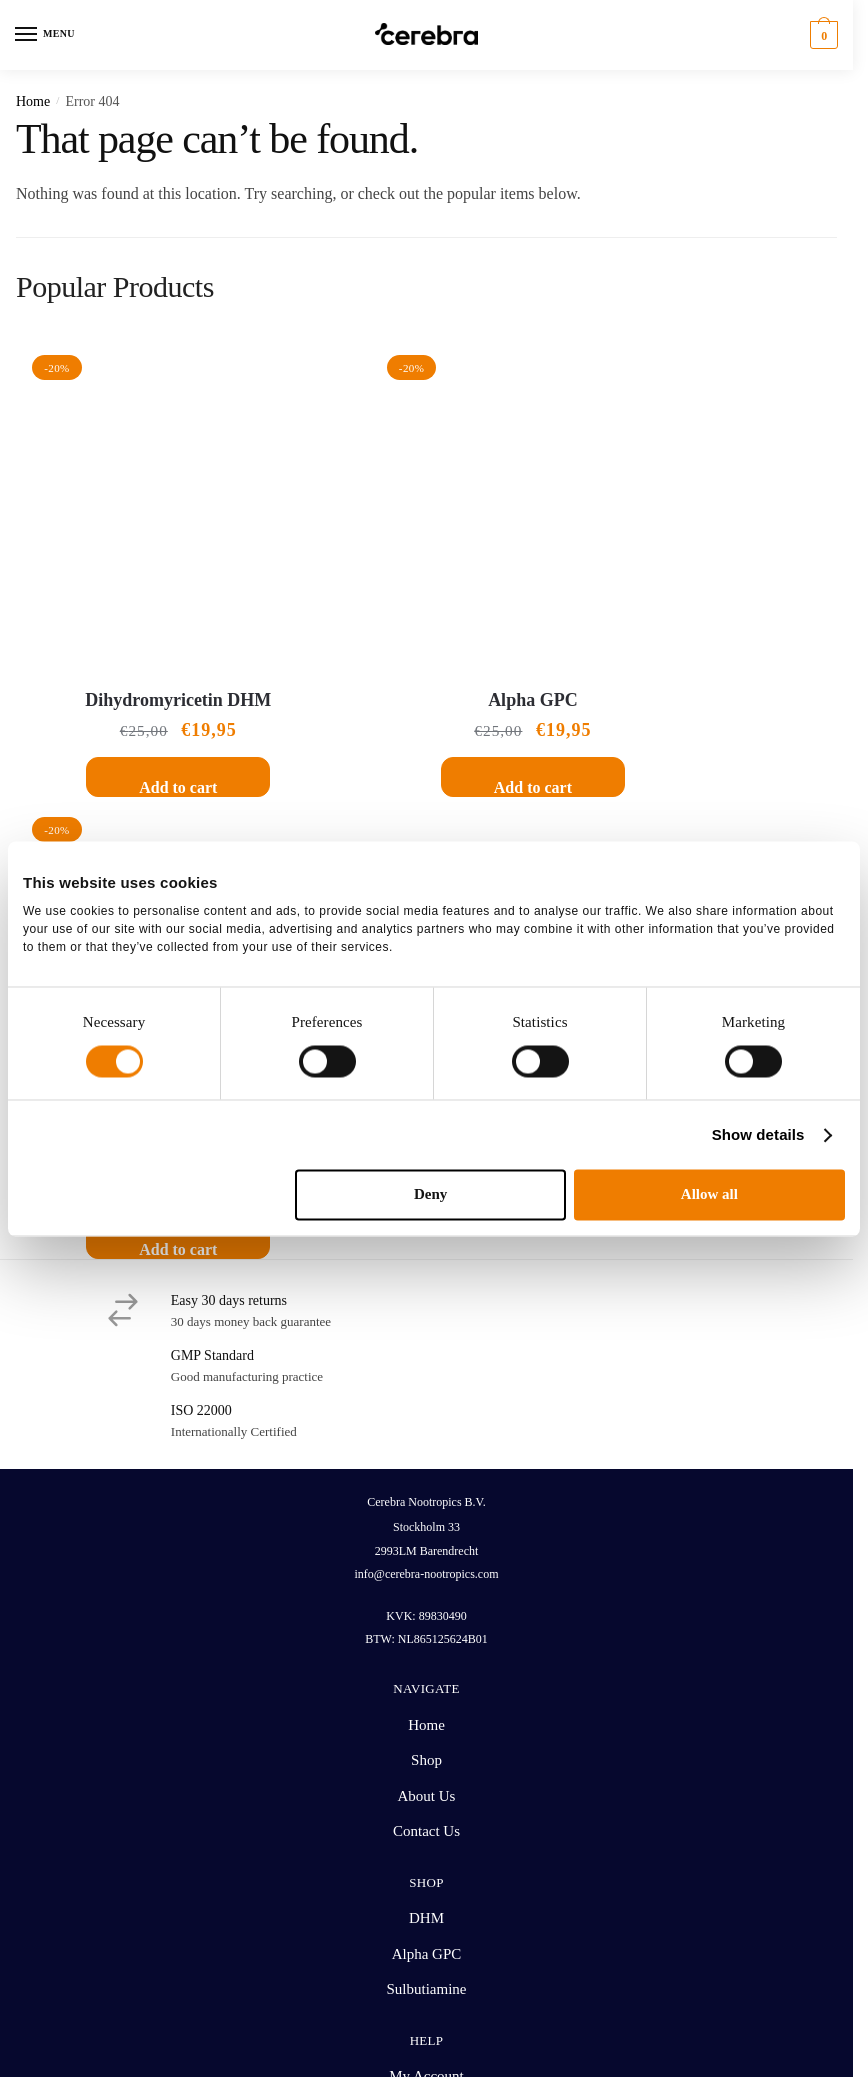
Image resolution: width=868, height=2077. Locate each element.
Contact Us (426, 1298)
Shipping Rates (426, 1579)
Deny (430, 1195)
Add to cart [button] (143, 716)
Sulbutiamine (710, 629)
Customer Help (426, 1650)
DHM (426, 1385)
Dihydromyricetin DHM (143, 629)
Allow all (709, 1195)
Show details (758, 1134)
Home (33, 101)
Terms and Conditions (379, 1987)
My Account (426, 1543)
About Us (427, 1263)
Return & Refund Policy (426, 1614)
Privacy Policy (491, 1987)
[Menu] (45, 35)
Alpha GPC (427, 629)
